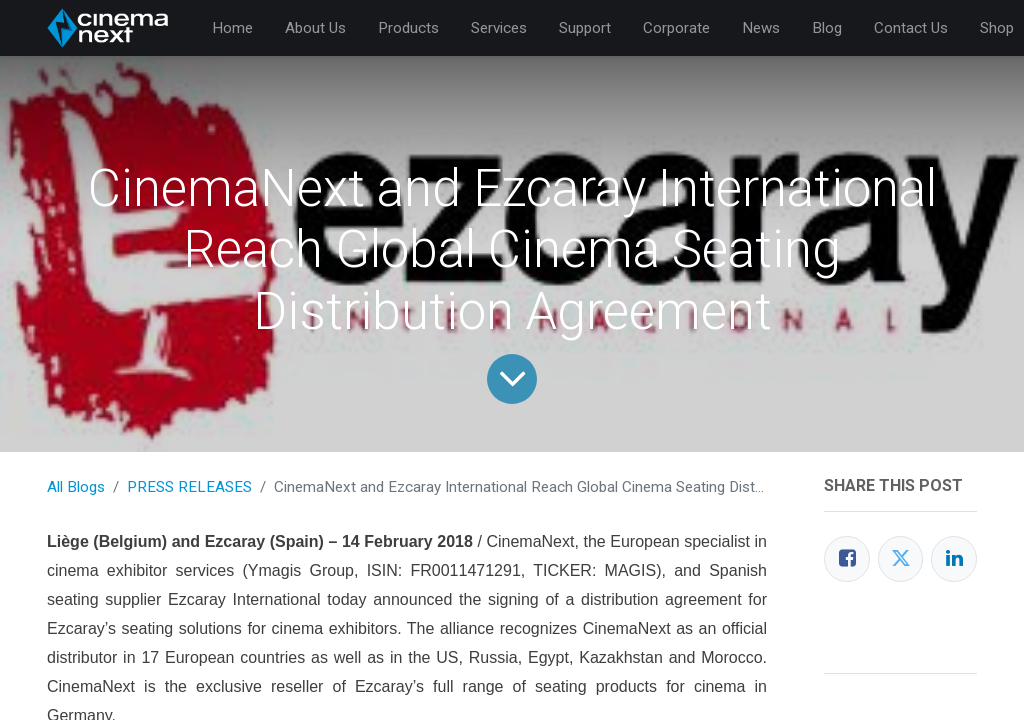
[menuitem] (232, 28)
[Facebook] (847, 559)
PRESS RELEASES (189, 487)
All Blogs (76, 487)
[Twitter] (901, 559)
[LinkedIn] (954, 559)
